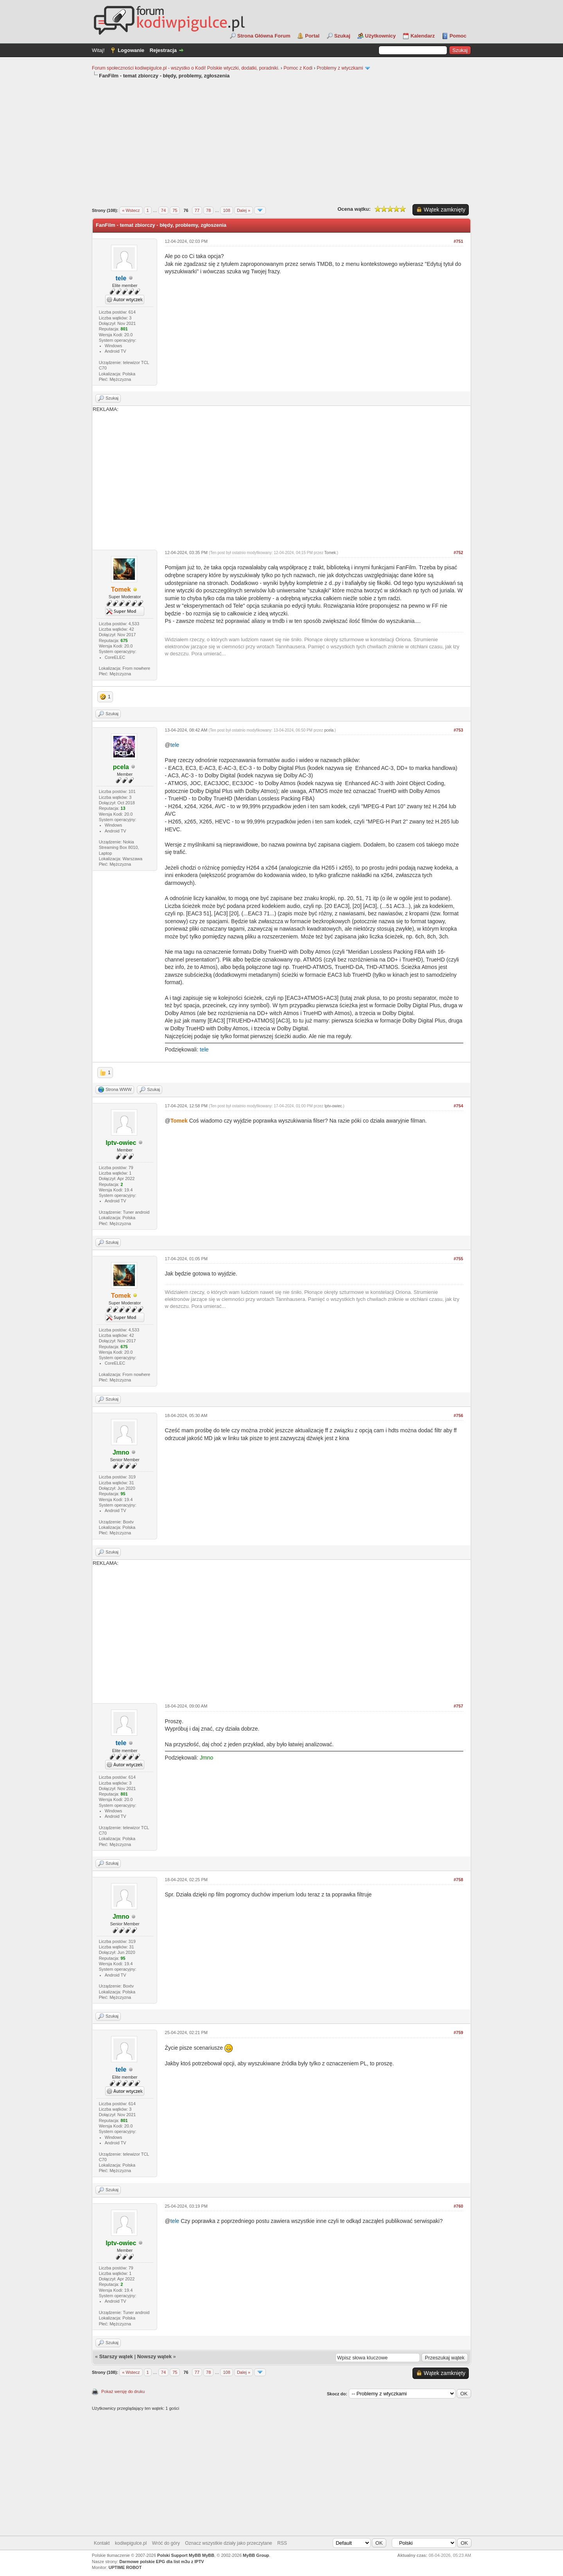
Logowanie (131, 50)
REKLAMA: (281, 475)
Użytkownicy (380, 36)
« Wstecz (131, 210)
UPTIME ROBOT (125, 2567)
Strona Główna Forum (263, 36)
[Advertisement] (281, 141)
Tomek (330, 553)
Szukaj (342, 36)
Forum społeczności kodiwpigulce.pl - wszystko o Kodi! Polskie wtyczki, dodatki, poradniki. (186, 68)
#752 (458, 552)
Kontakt (102, 2543)
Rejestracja (163, 50)
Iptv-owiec (333, 1106)
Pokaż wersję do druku (123, 2391)
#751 (458, 241)
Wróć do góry (166, 2543)
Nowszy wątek (154, 2356)
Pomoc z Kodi (297, 68)
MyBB (208, 2555)
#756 (458, 1415)
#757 (458, 1706)
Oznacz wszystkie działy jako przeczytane (228, 2543)
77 (197, 210)
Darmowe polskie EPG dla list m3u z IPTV (161, 2561)
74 (163, 210)
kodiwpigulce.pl (131, 2543)
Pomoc (458, 36)
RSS (282, 2543)
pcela (328, 730)
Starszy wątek (116, 2356)
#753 (458, 730)
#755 (458, 1258)
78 (208, 210)
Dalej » (243, 210)
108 (226, 210)
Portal (312, 36)
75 (174, 210)
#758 (458, 1879)
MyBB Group (256, 2555)
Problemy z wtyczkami (340, 68)
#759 (458, 2032)
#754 (458, 1105)
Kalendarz (423, 36)
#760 (458, 2206)
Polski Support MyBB (179, 2555)
